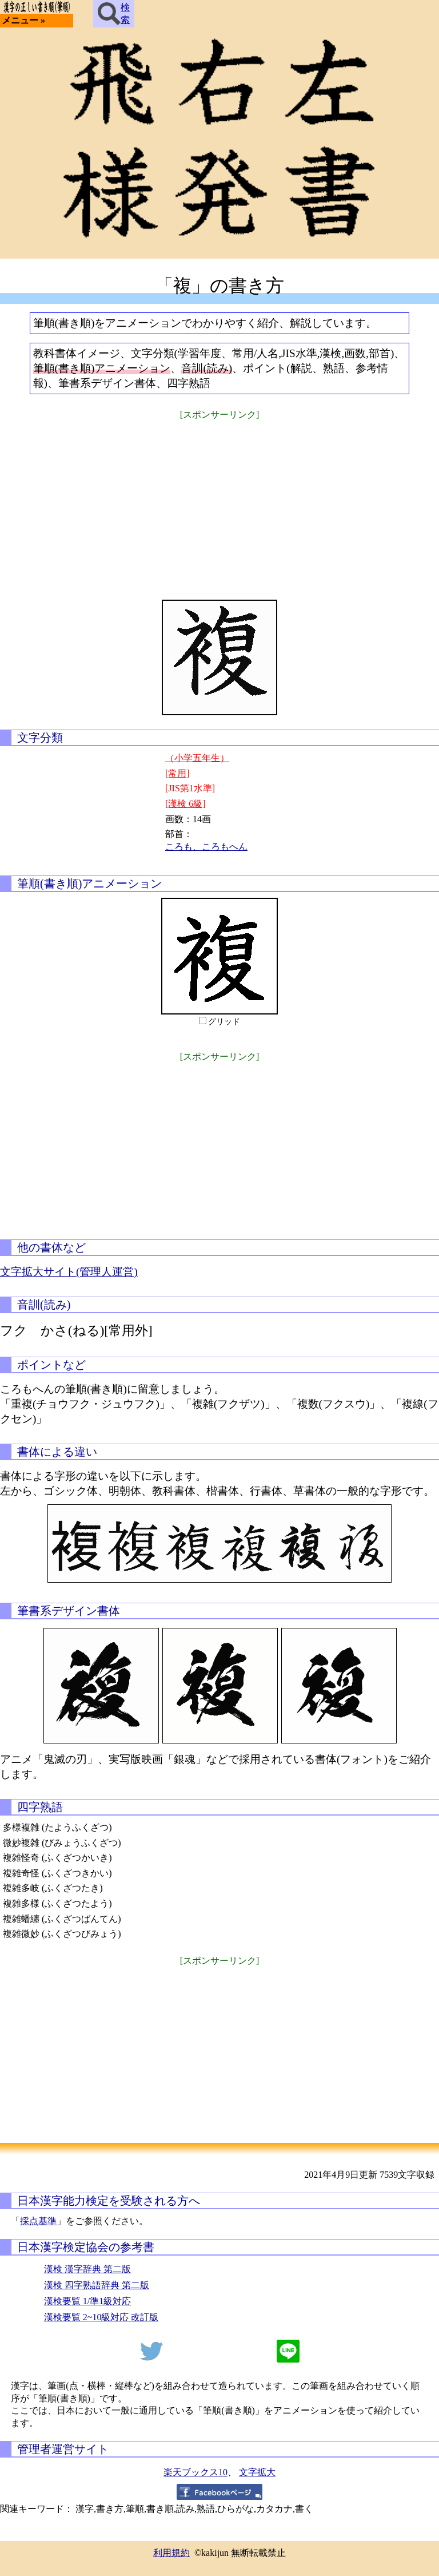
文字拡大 (257, 2472)
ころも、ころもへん (206, 846)
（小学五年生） (197, 758)
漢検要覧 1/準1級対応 (87, 2301)
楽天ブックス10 (195, 2472)
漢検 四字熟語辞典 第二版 (96, 2285)
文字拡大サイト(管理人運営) (69, 1272)
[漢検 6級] (185, 804)
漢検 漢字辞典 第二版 (87, 2269)
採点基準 (38, 2221)
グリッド (224, 1021)
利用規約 (171, 2553)
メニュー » (23, 20)
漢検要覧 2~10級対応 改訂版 (101, 2317)
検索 (114, 13)
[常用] (177, 773)
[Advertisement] (219, 502)
